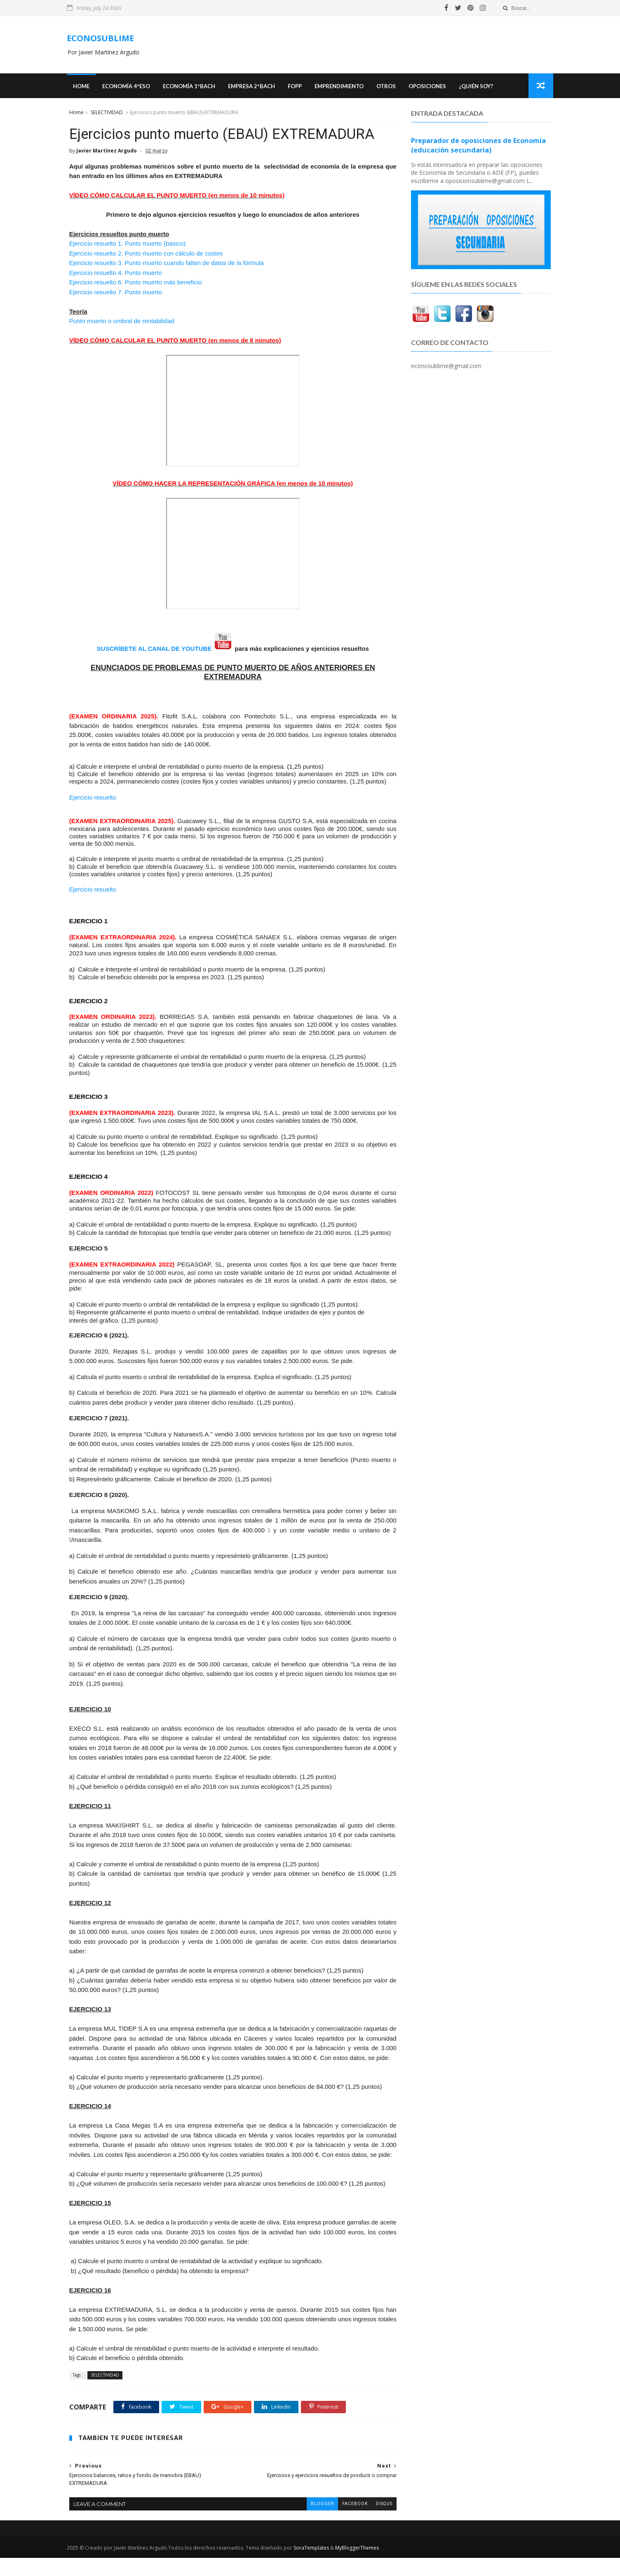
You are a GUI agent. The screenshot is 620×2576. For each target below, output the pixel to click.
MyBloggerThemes (359, 2565)
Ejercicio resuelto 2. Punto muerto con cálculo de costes (146, 254)
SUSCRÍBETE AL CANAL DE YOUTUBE (151, 649)
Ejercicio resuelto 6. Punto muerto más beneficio (136, 282)
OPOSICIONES (429, 86)
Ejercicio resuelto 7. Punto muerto (116, 292)
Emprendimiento (341, 86)
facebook (349, 2522)
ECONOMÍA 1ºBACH (191, 86)
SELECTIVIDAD (106, 112)
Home (83, 86)
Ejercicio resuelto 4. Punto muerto (115, 273)
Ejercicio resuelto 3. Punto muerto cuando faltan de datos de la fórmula (166, 263)
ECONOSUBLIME (102, 38)
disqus (378, 2522)
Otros (388, 86)
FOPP (297, 86)
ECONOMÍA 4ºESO (128, 86)
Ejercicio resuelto (92, 798)
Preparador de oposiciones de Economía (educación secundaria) (478, 145)
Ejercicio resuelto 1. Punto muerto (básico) (127, 244)
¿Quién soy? (478, 86)
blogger (316, 2522)
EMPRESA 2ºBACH (253, 86)
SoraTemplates (313, 2565)
